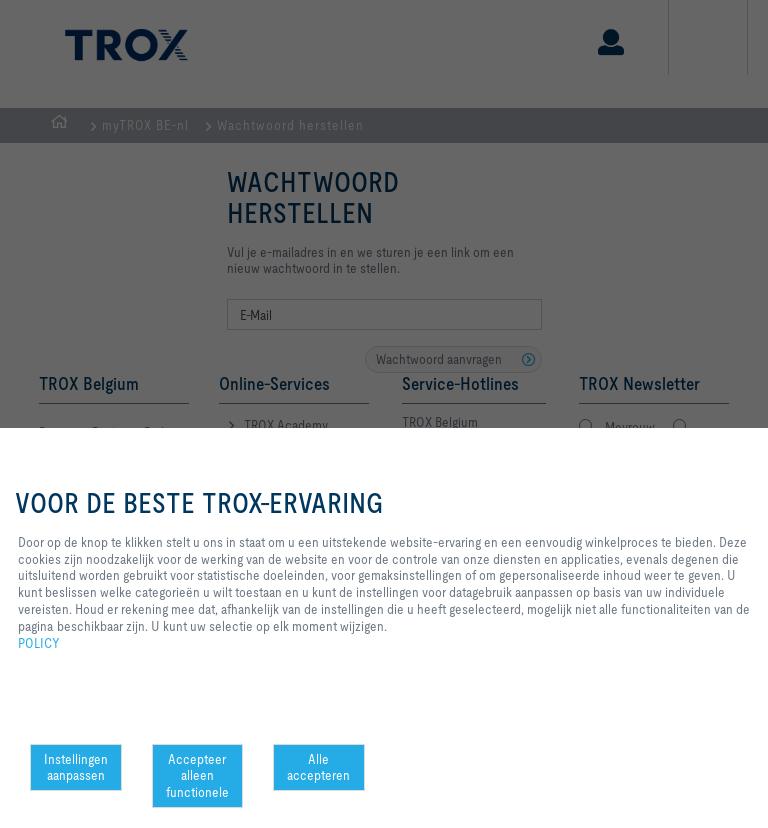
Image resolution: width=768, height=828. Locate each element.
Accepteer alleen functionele (197, 776)
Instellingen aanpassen (76, 767)
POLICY (39, 643)
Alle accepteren (318, 767)
